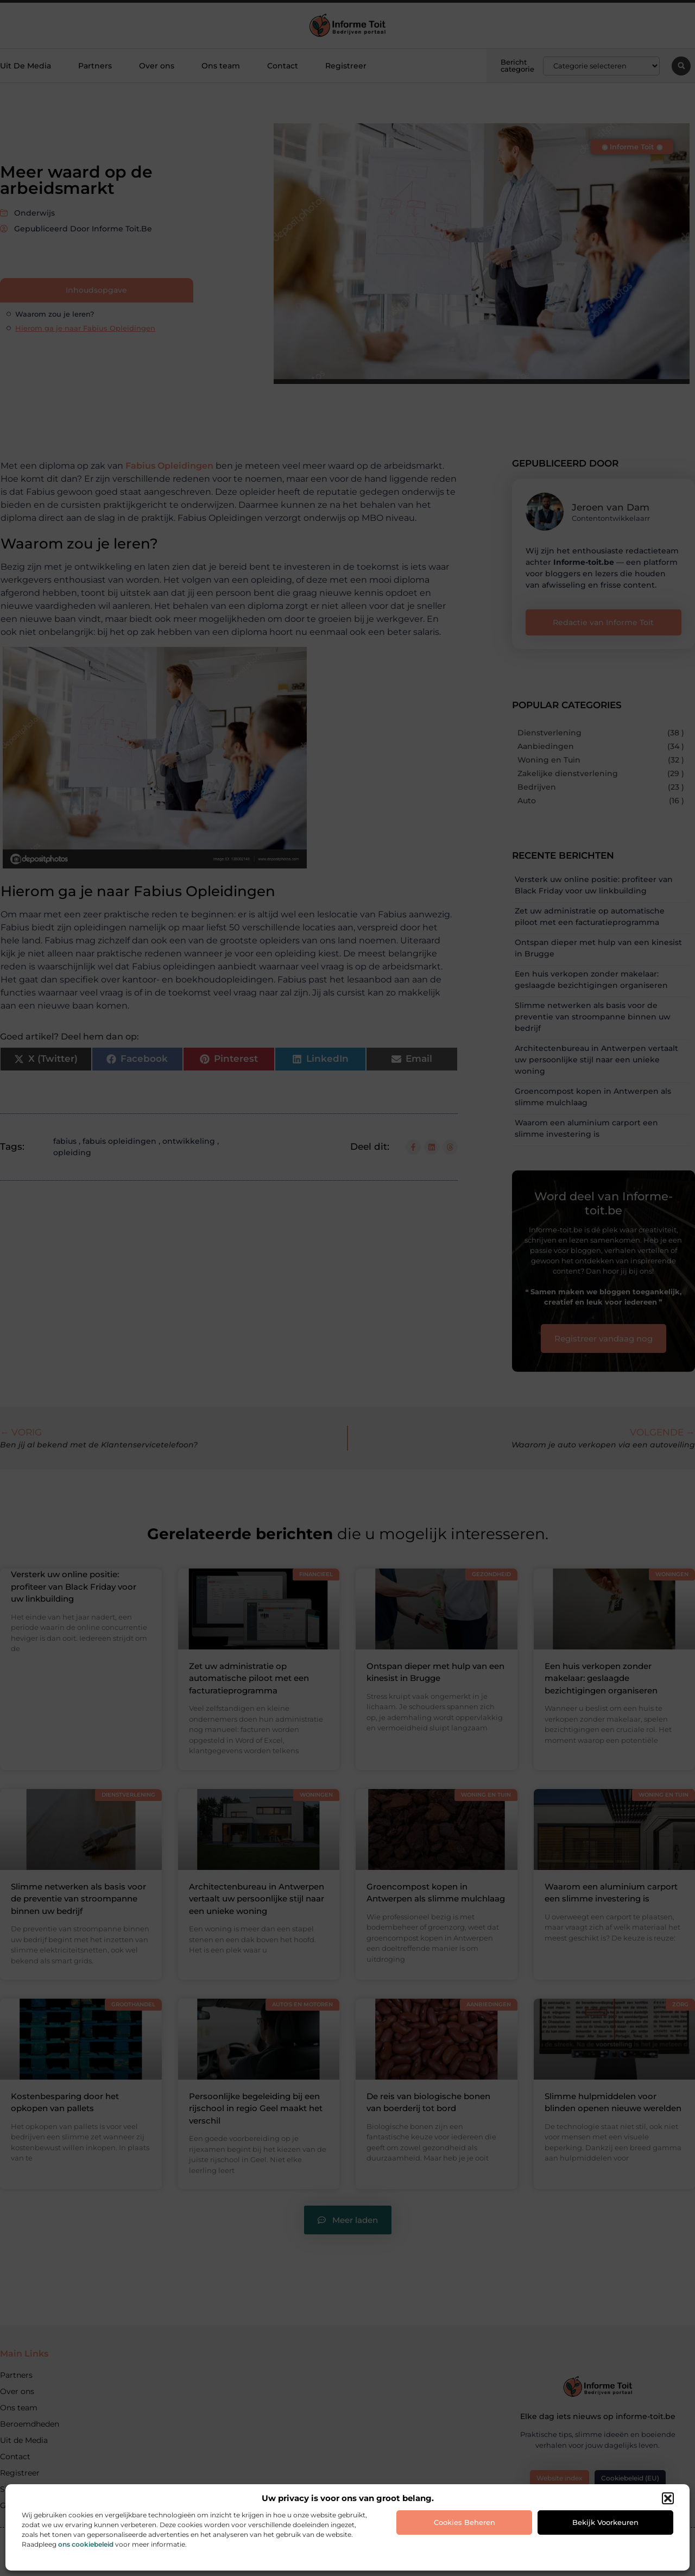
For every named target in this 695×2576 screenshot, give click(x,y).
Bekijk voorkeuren (605, 2522)
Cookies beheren (464, 2522)
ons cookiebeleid (85, 2544)
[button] (667, 2498)
